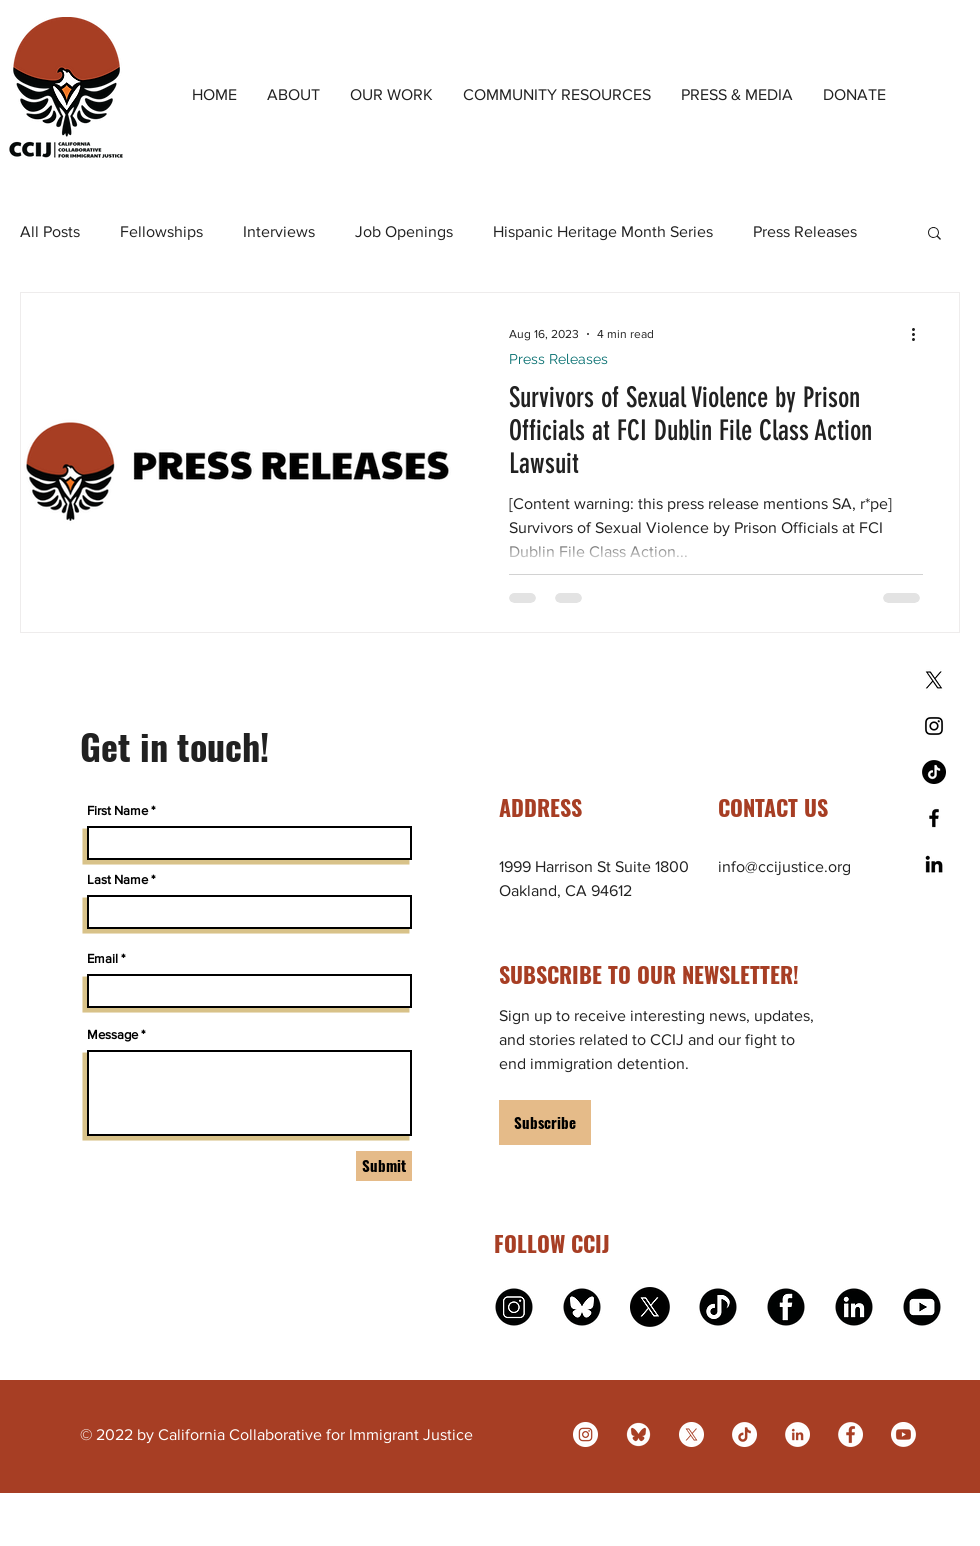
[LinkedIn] (797, 1434)
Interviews (279, 231)
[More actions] (920, 334)
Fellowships (161, 231)
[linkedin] (854, 1307)
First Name (117, 810)
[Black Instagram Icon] (934, 726)
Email (102, 958)
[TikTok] (934, 772)
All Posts (50, 231)
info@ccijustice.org (784, 866)
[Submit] (384, 1166)
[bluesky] (638, 1434)
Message (112, 1034)
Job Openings (404, 231)
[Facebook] (850, 1434)
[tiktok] (718, 1307)
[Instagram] (585, 1434)
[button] (934, 234)
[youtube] (922, 1307)
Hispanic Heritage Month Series (603, 231)
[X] (934, 680)
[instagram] (514, 1307)
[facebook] (786, 1307)
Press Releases (805, 231)
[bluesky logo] (582, 1307)
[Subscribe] (545, 1122)
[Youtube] (903, 1434)
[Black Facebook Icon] (934, 818)
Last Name (117, 879)
